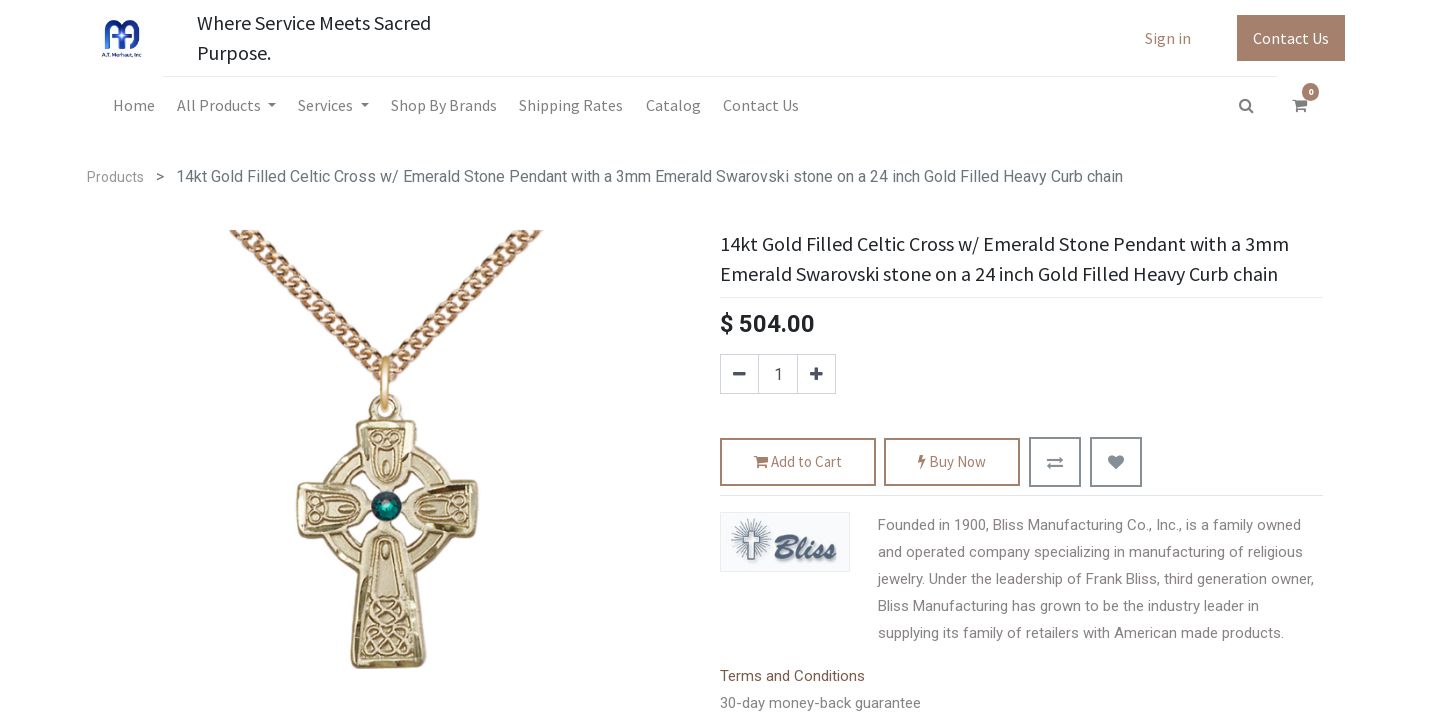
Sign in (1168, 38)
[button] (1055, 462)
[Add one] (816, 374)
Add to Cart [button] (798, 462)
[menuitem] (133, 105)
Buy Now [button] (952, 462)
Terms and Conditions (792, 676)
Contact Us (1291, 38)
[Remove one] (739, 374)
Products (115, 177)
